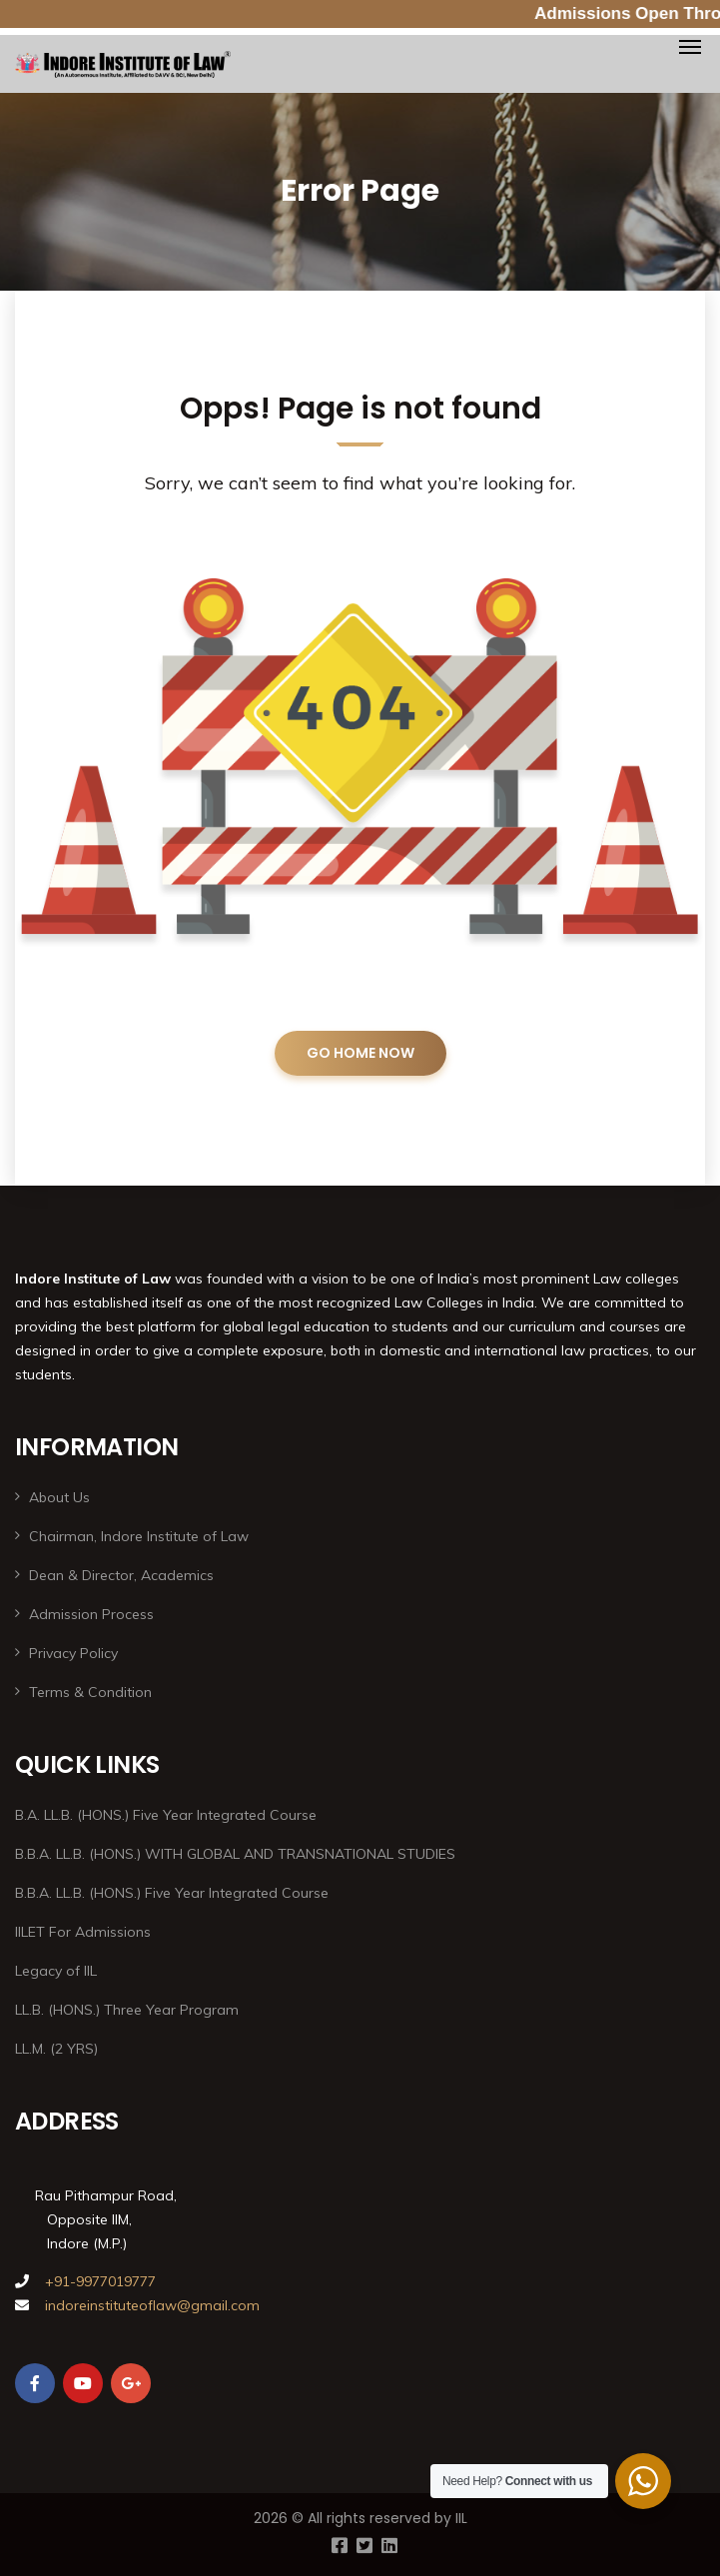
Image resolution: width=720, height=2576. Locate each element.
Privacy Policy (73, 1653)
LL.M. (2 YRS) (56, 2049)
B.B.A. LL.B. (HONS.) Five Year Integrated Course (172, 1893)
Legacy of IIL (56, 1971)
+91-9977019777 (98, 2281)
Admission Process (91, 1614)
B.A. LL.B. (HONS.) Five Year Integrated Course (166, 1815)
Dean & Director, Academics (121, 1575)
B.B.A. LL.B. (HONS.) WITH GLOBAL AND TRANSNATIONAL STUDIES (235, 1854)
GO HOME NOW (360, 1053)
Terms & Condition (90, 1692)
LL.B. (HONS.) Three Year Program (127, 2010)
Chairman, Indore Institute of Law (139, 1536)
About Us (59, 1497)
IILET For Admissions (83, 1932)
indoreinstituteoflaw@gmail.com (152, 2305)
